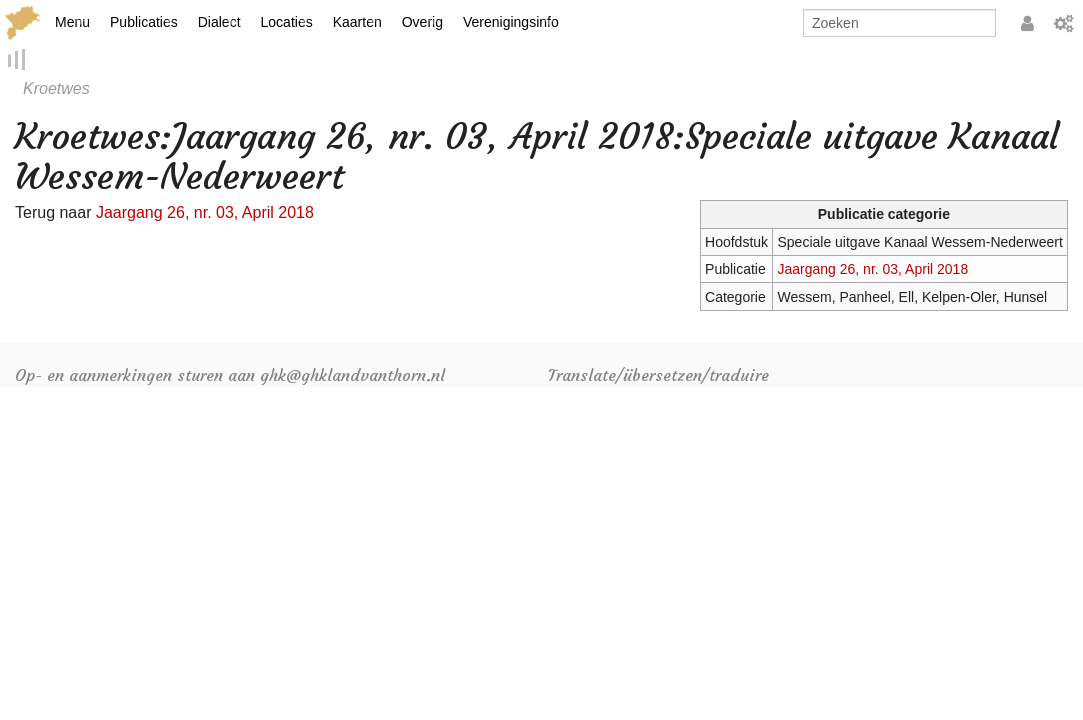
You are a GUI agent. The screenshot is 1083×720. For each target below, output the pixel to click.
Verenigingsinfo (511, 22)
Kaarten (357, 22)
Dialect (219, 22)
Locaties (287, 22)
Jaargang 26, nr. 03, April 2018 (872, 270)
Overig (422, 22)
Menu (72, 22)
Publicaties (144, 22)
